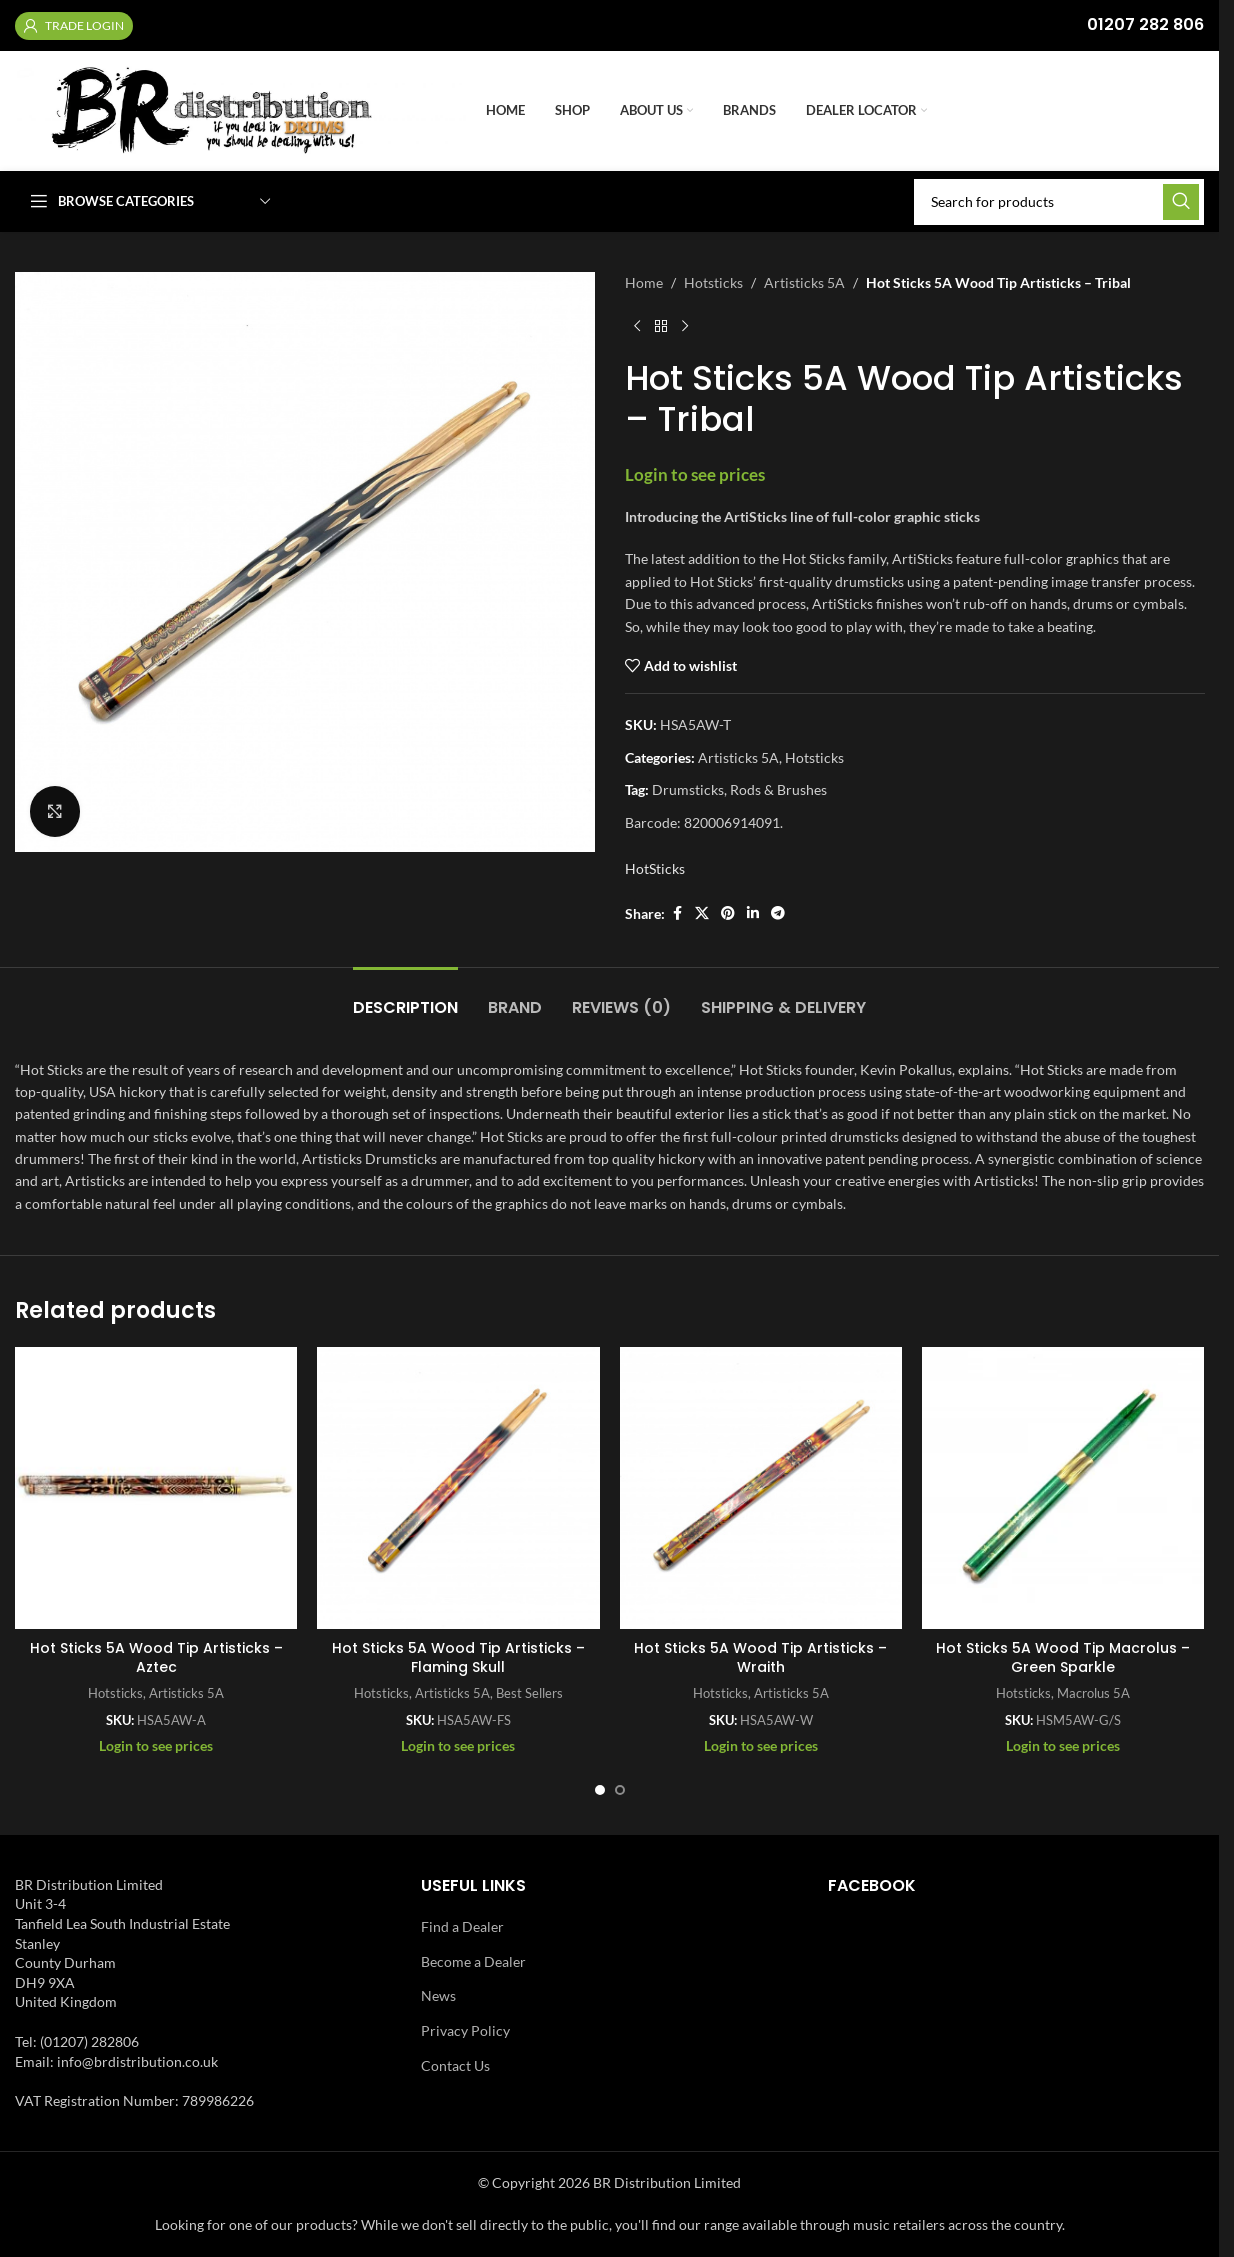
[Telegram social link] (778, 913)
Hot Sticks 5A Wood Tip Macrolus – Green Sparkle (1063, 1658)
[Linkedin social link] (753, 913)
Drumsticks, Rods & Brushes (739, 789)
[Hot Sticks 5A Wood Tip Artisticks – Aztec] (156, 1488)
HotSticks (655, 868)
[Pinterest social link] (728, 913)
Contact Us (455, 2065)
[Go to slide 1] (600, 1790)
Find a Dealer (462, 1926)
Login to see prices (695, 474)
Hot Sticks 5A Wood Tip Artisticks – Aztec (156, 1658)
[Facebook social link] (677, 913)
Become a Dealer (473, 1961)
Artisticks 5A (804, 282)
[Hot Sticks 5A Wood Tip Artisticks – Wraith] (761, 1488)
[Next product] (685, 326)
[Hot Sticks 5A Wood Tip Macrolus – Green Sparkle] (1063, 1488)
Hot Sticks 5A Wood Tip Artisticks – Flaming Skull (458, 1658)
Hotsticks (713, 282)
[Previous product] (637, 326)
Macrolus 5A (1093, 1693)
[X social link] (702, 913)
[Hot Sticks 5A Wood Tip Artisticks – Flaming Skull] (458, 1488)
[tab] (405, 997)
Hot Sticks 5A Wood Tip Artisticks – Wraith (760, 1658)
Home (644, 282)
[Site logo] (240, 109)
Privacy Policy (465, 2030)
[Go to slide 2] (620, 1790)
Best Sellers (529, 1693)
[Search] (1059, 202)
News (438, 1995)
